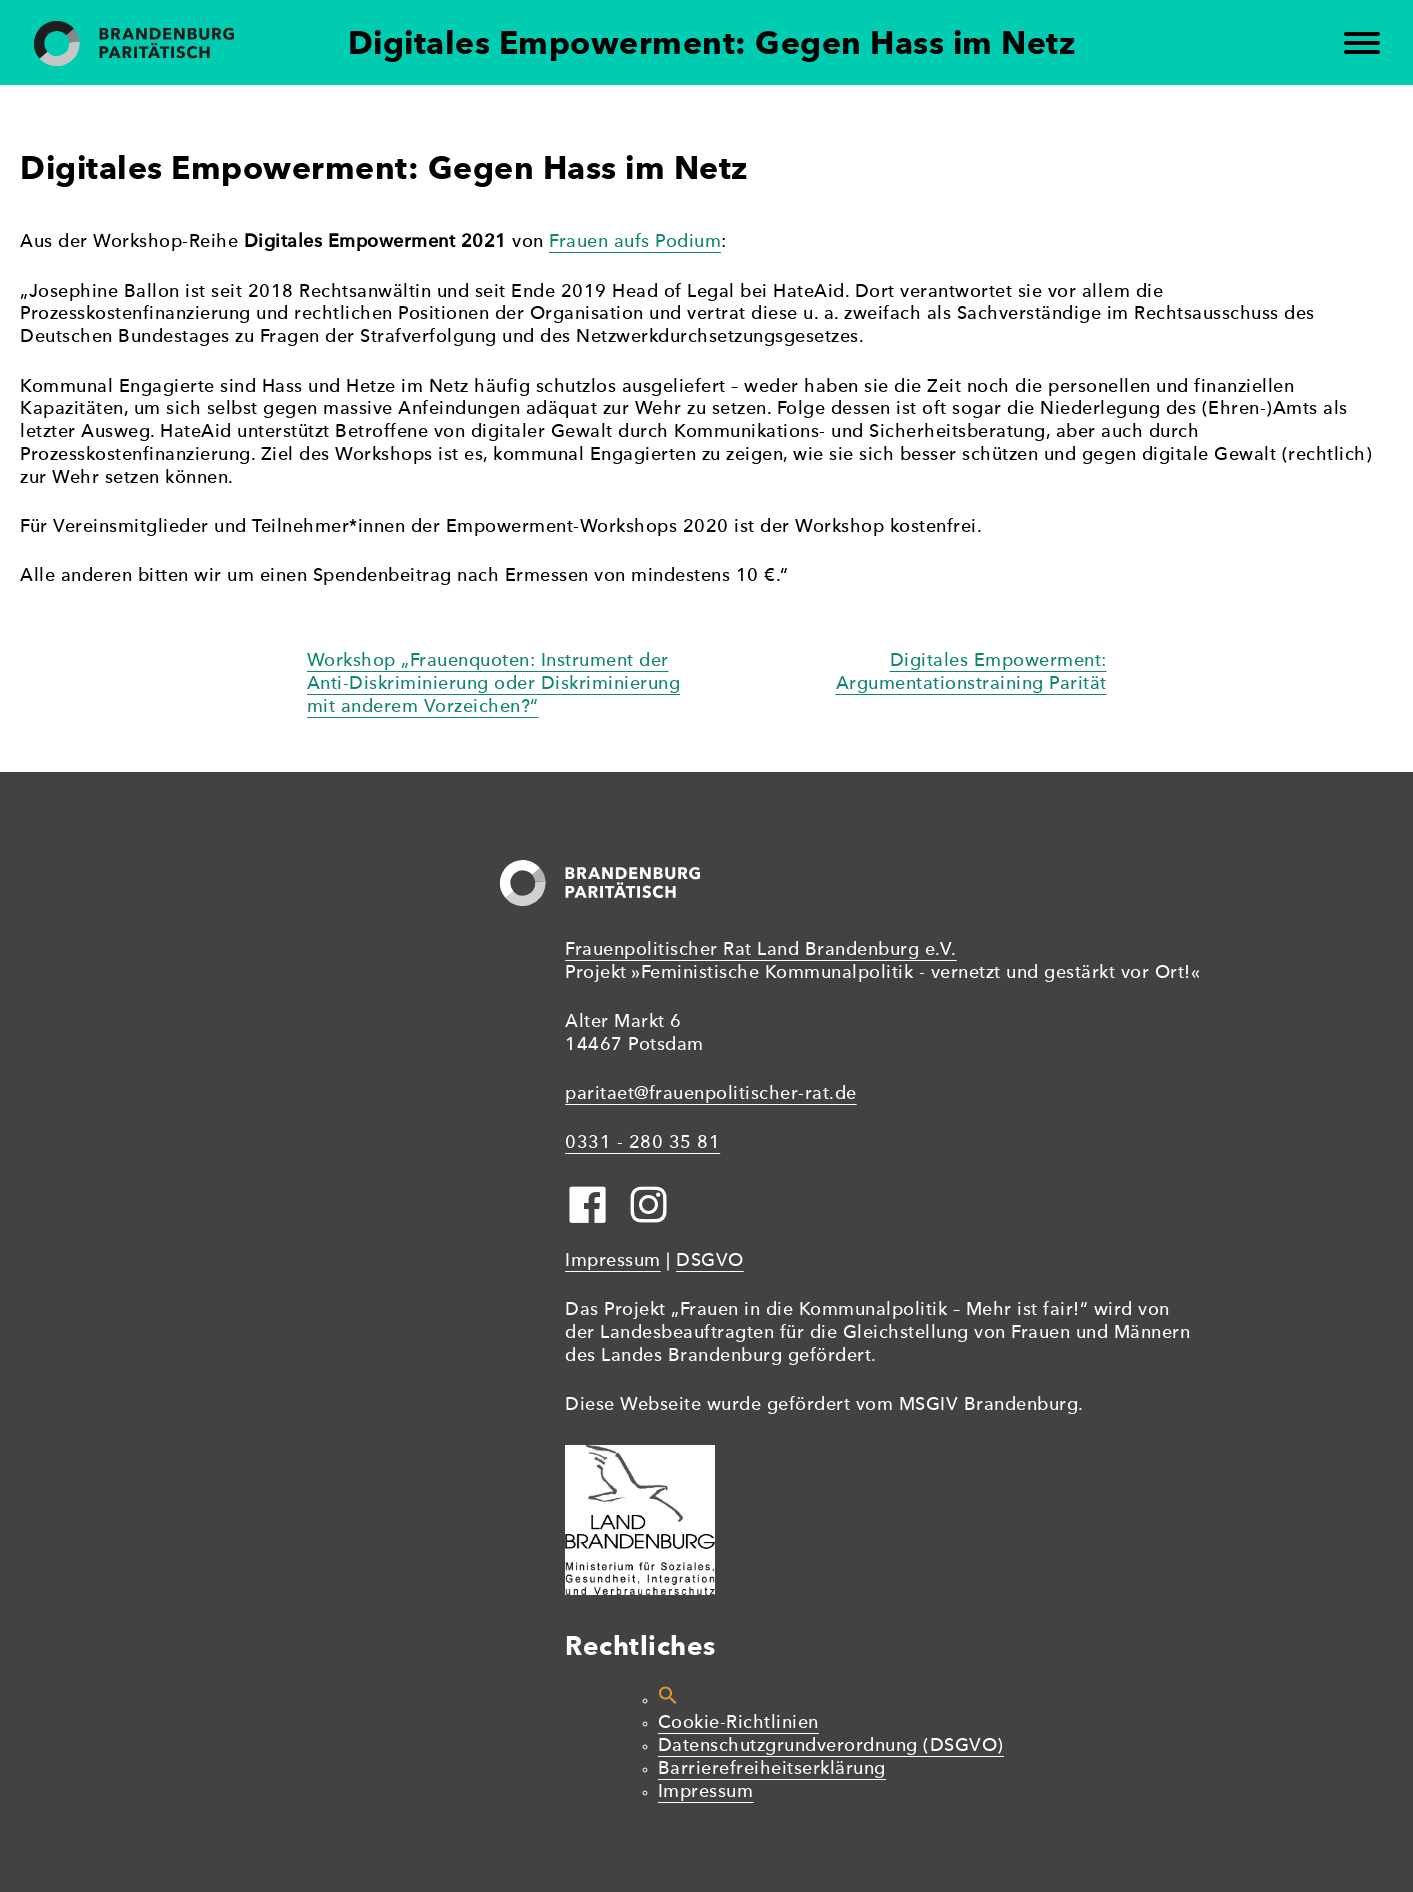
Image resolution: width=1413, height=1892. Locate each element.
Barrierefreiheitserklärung (772, 1769)
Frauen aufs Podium (635, 242)
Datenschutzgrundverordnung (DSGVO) (831, 1746)
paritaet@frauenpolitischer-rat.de (711, 1094)
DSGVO (710, 1261)
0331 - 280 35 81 (642, 1143)
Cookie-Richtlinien (738, 1723)
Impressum (613, 1261)
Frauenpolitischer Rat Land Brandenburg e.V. (761, 950)
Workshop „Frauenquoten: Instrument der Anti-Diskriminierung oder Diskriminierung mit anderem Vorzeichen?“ (494, 684)
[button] (668, 1700)
